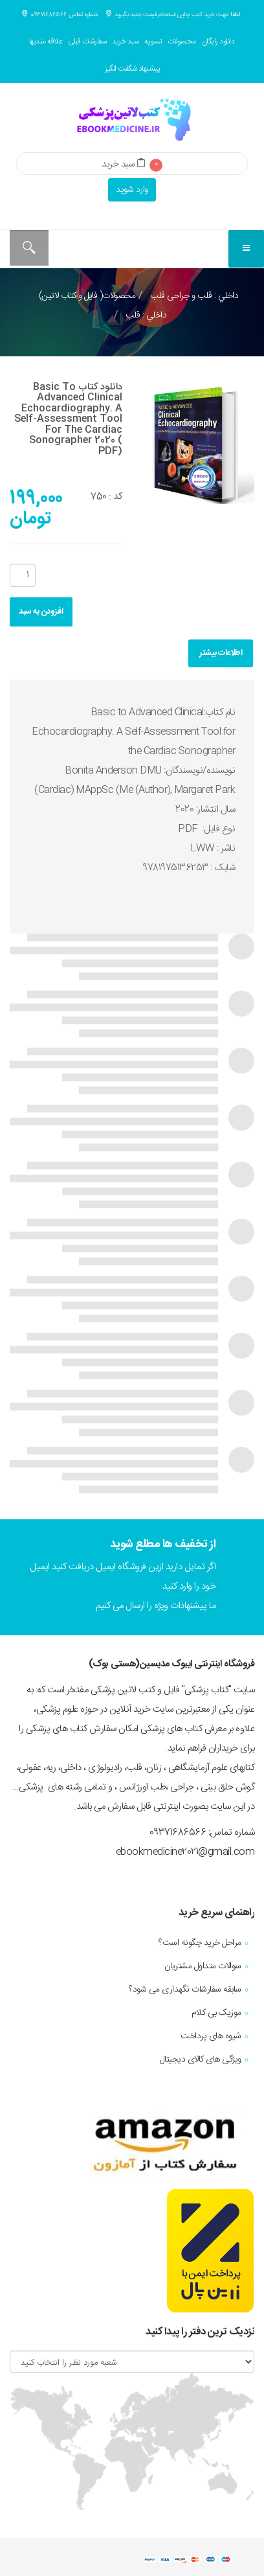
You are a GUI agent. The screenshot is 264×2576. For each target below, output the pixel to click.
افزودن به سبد (41, 611)
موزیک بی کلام (216, 2013)
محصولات (182, 41)
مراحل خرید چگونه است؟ (200, 1943)
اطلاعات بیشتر (220, 653)
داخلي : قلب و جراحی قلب (193, 296)
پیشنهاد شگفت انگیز (132, 69)
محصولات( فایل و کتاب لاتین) (87, 296)
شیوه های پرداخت (211, 2036)
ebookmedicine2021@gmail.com (185, 1852)
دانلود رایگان (218, 41)
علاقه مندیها (46, 41)
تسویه (153, 41)
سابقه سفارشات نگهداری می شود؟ (185, 1989)
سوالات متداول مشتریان (202, 1966)
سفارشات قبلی (87, 41)
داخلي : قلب (144, 315)
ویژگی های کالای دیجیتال (200, 2059)
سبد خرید (125, 41)
